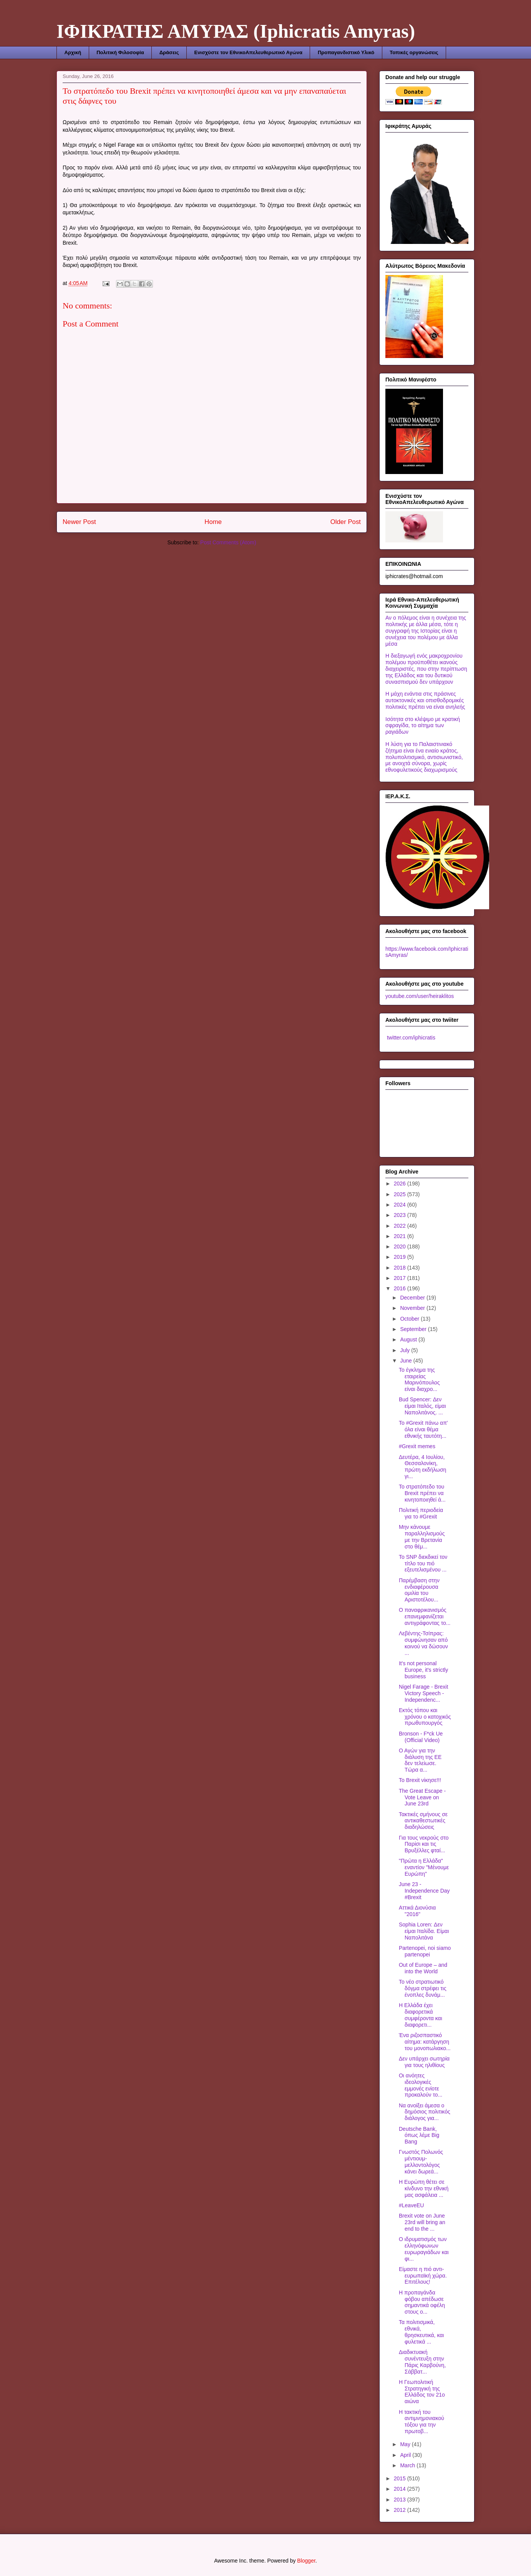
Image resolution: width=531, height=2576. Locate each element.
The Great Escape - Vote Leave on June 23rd (422, 1797)
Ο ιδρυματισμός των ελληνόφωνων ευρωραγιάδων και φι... (424, 2248)
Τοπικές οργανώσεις (414, 52)
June (406, 1361)
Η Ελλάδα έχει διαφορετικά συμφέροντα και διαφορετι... (420, 2014)
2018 (400, 1268)
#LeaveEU (411, 2205)
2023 (400, 1215)
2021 (400, 1236)
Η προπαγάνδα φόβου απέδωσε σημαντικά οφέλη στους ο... (422, 2302)
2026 (400, 1183)
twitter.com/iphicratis (410, 1037)
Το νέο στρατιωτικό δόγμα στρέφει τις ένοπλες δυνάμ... (422, 1988)
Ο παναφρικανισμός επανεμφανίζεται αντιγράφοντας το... (425, 1616)
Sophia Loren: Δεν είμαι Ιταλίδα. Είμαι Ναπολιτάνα (424, 1931)
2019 (400, 1257)
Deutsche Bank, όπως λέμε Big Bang (419, 2135)
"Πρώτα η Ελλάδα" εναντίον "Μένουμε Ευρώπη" (424, 1867)
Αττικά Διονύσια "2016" (417, 1911)
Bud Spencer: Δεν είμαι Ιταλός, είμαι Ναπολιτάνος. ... (422, 1406)
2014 (400, 2489)
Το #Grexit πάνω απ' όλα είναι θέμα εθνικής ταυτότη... (423, 1429)
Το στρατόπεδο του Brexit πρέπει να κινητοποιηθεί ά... (422, 1493)
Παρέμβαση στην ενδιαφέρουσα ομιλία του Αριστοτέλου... (419, 1590)
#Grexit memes (417, 1446)
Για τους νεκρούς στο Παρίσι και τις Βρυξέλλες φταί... (424, 1844)
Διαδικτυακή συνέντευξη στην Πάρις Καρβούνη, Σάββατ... (422, 2361)
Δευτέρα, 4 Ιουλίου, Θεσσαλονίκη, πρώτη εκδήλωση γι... (422, 1466)
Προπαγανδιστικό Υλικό (346, 52)
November (413, 1308)
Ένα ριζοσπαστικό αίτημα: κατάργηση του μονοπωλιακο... (425, 2041)
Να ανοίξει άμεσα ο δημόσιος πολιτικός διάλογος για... (424, 2112)
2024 (400, 1205)
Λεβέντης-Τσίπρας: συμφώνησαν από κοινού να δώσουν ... (423, 1643)
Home (213, 521)
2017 (400, 1278)
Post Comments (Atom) (228, 542)
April (406, 2455)
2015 (400, 2478)
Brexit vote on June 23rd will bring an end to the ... (422, 2222)
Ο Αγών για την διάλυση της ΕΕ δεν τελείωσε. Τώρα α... (420, 1760)
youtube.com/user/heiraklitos (419, 996)
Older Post (345, 521)
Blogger (306, 2561)
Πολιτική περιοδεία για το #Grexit (421, 1513)
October (410, 1319)
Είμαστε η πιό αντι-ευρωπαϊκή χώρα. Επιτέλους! (423, 2275)
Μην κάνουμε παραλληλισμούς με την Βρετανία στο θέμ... (422, 1536)
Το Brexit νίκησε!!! (420, 1780)
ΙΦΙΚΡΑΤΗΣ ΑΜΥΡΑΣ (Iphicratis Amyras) (235, 31)
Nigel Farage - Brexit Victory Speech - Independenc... (423, 1693)
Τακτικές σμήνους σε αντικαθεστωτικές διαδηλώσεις (423, 1820)
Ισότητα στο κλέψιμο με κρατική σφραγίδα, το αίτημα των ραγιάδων (422, 725)
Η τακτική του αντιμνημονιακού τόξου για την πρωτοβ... (421, 2421)
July (405, 1350)
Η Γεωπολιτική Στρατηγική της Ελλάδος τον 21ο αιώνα (422, 2391)
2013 (400, 2499)
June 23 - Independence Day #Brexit (424, 1890)
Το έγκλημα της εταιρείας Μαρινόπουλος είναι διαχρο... (419, 1379)
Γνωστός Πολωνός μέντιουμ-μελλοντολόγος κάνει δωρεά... (421, 2161)
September (414, 1329)
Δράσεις (169, 52)
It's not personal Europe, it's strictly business (423, 1669)
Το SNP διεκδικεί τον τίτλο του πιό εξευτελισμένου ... (423, 1563)
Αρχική (73, 52)
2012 (400, 2510)
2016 (400, 1288)
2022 (400, 1226)
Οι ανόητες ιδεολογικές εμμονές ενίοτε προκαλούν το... (420, 2085)
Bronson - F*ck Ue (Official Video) (421, 1737)
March (408, 2465)
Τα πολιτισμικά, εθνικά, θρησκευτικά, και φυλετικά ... (421, 2331)
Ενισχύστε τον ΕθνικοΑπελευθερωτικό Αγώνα (248, 52)
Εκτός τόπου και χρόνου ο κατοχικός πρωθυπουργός (425, 1716)
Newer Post (79, 521)
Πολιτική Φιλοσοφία (120, 52)
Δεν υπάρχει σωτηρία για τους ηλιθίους (424, 2061)
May (406, 2444)
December (413, 1298)
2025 (400, 1194)
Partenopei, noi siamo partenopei (425, 1951)
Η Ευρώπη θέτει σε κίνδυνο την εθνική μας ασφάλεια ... (423, 2188)
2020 (400, 1246)
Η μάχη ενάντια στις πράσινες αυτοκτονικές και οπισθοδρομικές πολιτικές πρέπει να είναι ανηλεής (425, 700)
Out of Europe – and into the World (423, 1968)
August (409, 1339)
